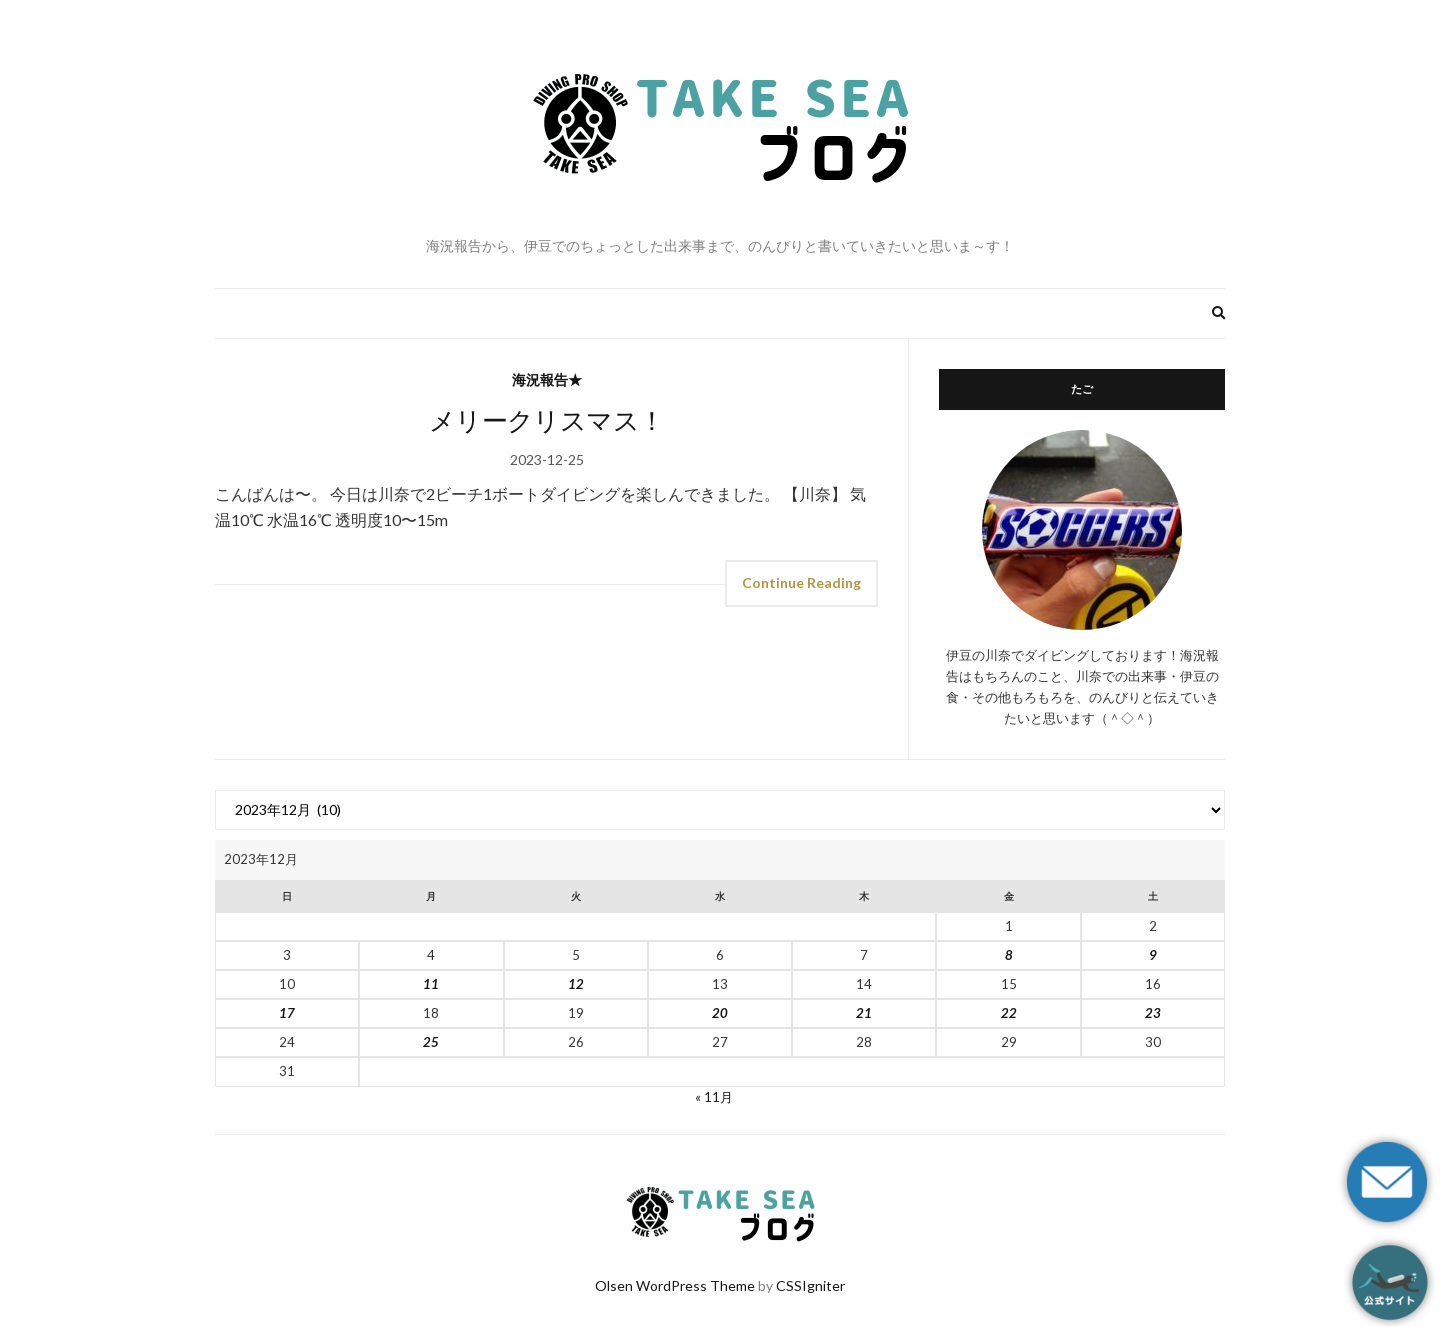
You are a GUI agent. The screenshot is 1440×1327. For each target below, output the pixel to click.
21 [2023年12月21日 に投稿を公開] (864, 1013)
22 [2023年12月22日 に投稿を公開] (1009, 1013)
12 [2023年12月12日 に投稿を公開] (576, 984)
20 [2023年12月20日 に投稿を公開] (720, 1013)
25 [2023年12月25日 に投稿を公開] (431, 1042)
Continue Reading (801, 582)
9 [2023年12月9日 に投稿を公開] (1153, 955)
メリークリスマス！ (546, 420)
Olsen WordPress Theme (675, 1285)
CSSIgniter (810, 1285)
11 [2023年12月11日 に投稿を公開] (431, 984)
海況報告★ (547, 379)
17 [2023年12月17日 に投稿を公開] (287, 1013)
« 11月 (714, 1097)
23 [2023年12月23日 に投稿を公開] (1153, 1013)
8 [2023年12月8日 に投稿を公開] (1009, 955)
